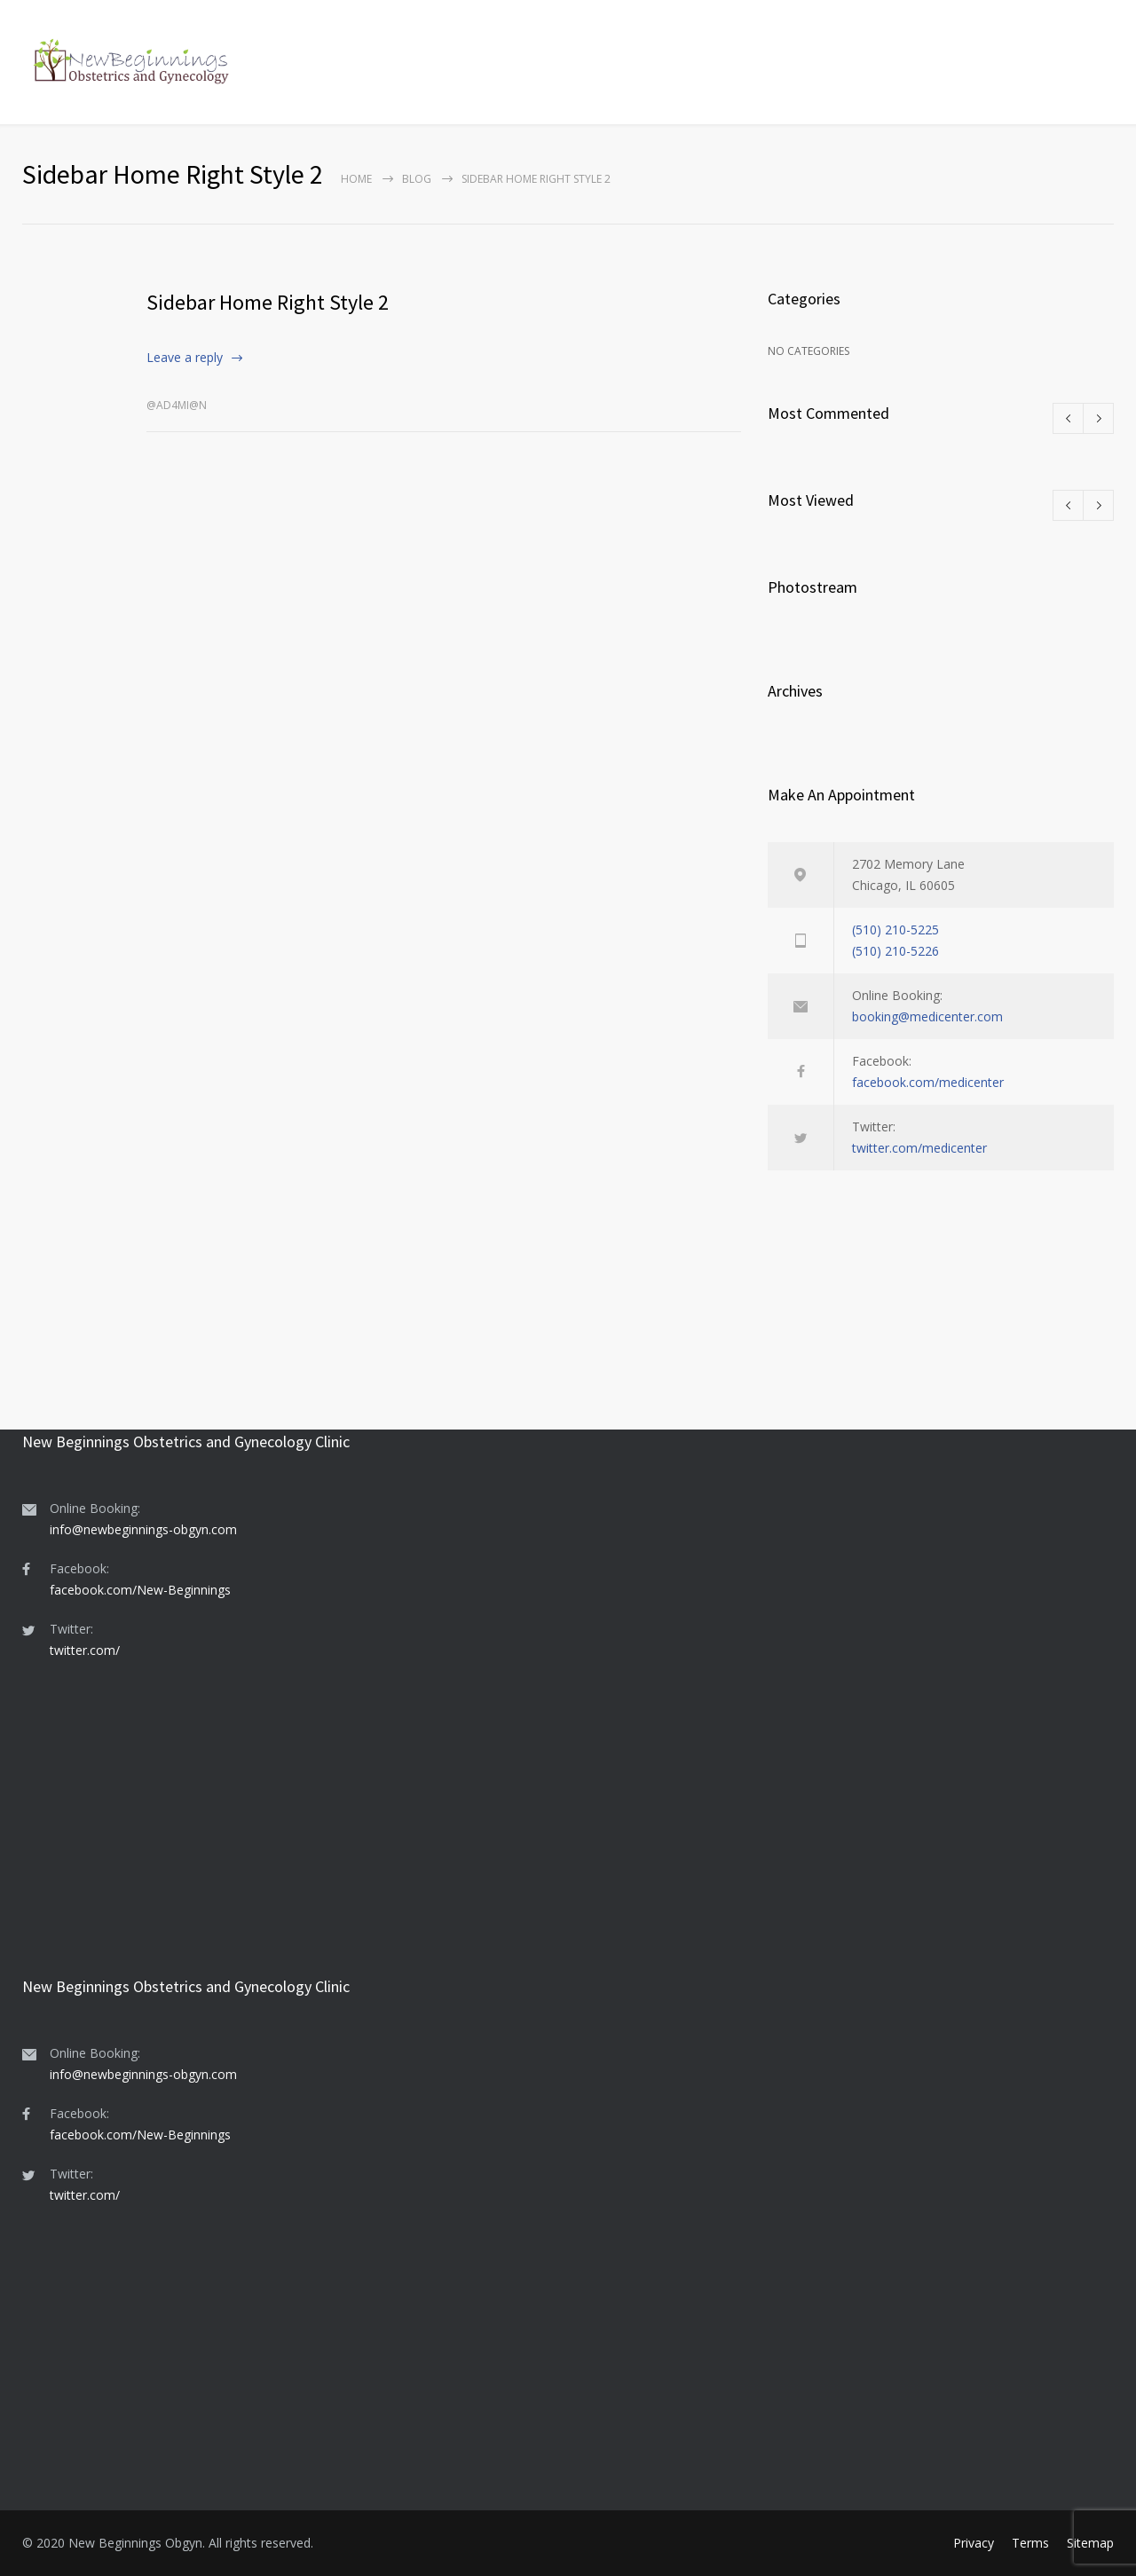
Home (356, 178)
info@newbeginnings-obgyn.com (143, 1529)
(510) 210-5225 (895, 929)
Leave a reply (184, 357)
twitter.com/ (85, 1650)
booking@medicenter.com (927, 1016)
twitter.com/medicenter (919, 1147)
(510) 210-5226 (895, 950)
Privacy (973, 2542)
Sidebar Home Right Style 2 (267, 302)
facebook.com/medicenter (928, 1082)
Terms (1030, 2542)
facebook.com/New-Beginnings (140, 1589)
